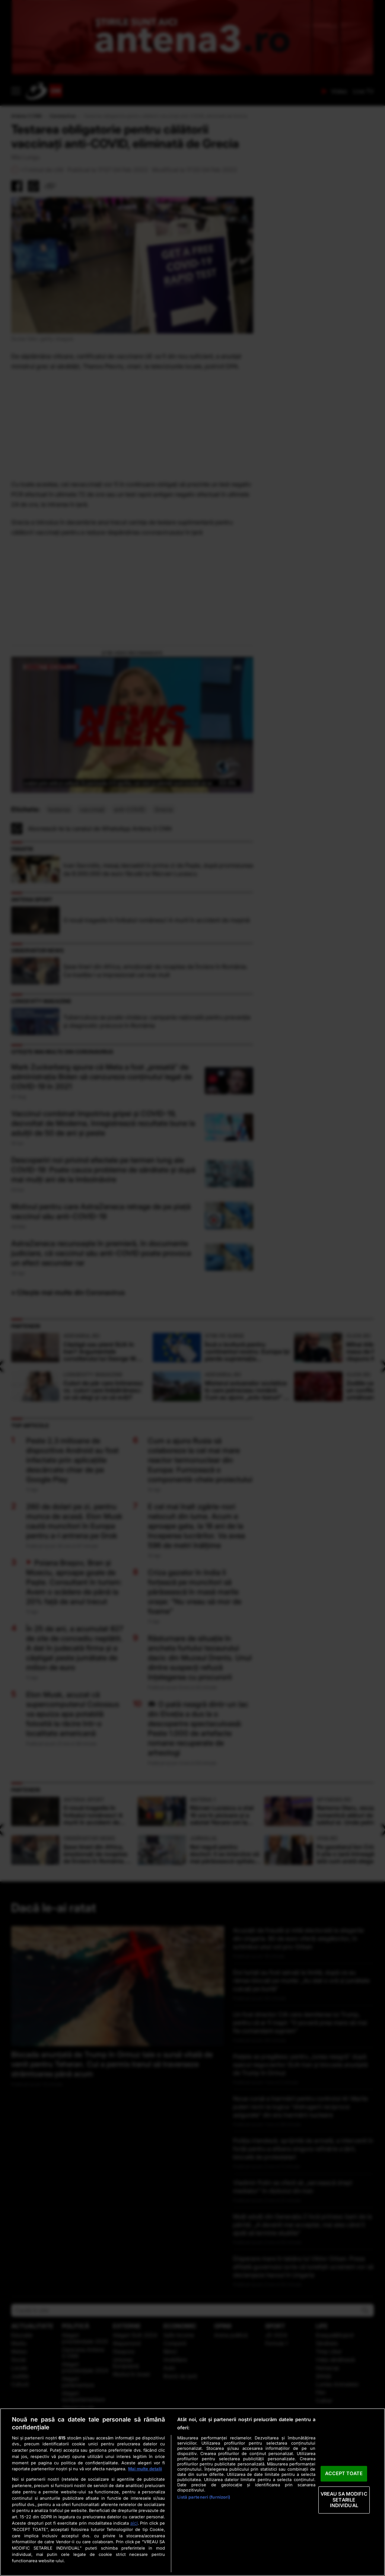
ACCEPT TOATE (344, 2474)
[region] (192, 2492)
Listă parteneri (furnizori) (203, 2497)
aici (134, 2523)
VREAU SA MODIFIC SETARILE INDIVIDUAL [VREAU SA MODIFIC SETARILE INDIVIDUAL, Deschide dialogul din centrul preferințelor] (344, 2499)
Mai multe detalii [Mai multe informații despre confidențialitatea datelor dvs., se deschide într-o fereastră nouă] (145, 2468)
